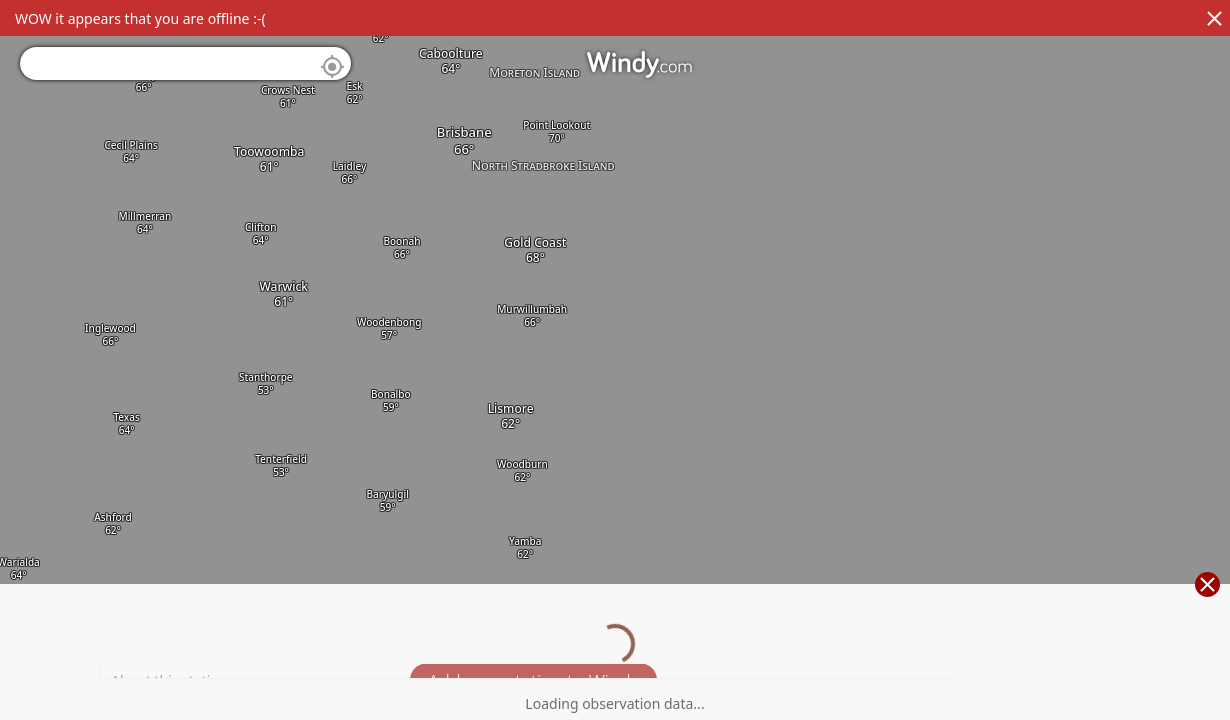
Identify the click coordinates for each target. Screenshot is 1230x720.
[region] (615, 360)
